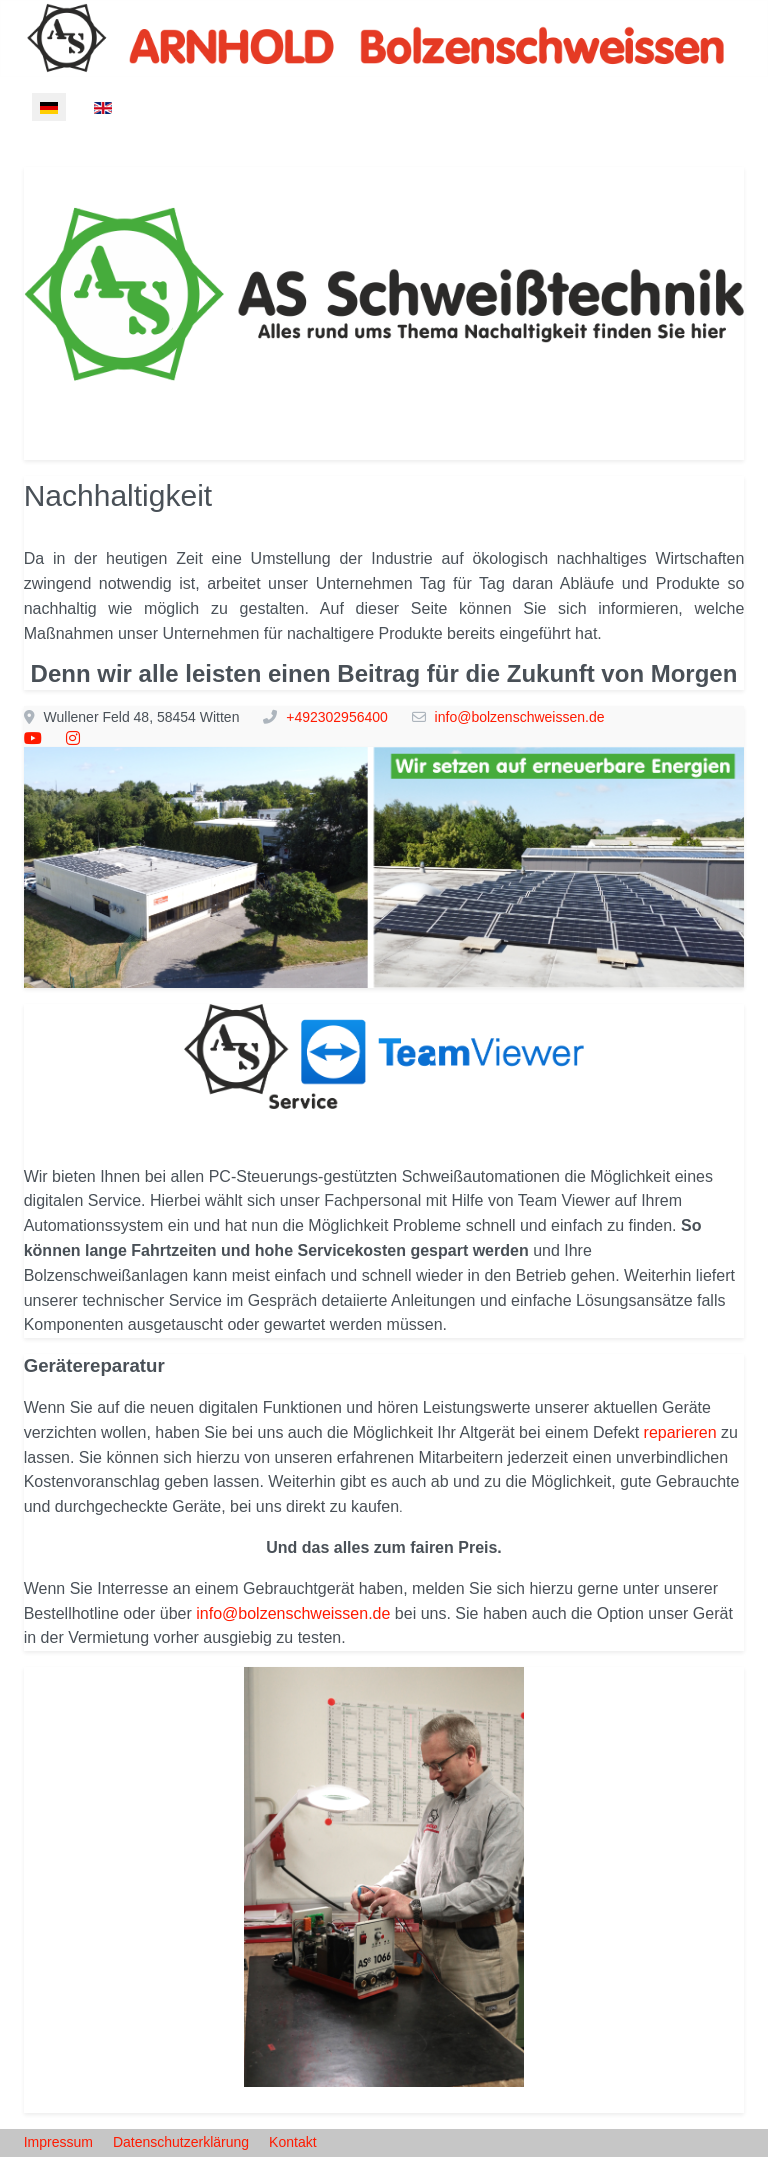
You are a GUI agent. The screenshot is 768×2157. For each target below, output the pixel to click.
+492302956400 (337, 717)
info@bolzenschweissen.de (520, 717)
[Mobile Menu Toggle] (39, 152)
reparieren (680, 1432)
